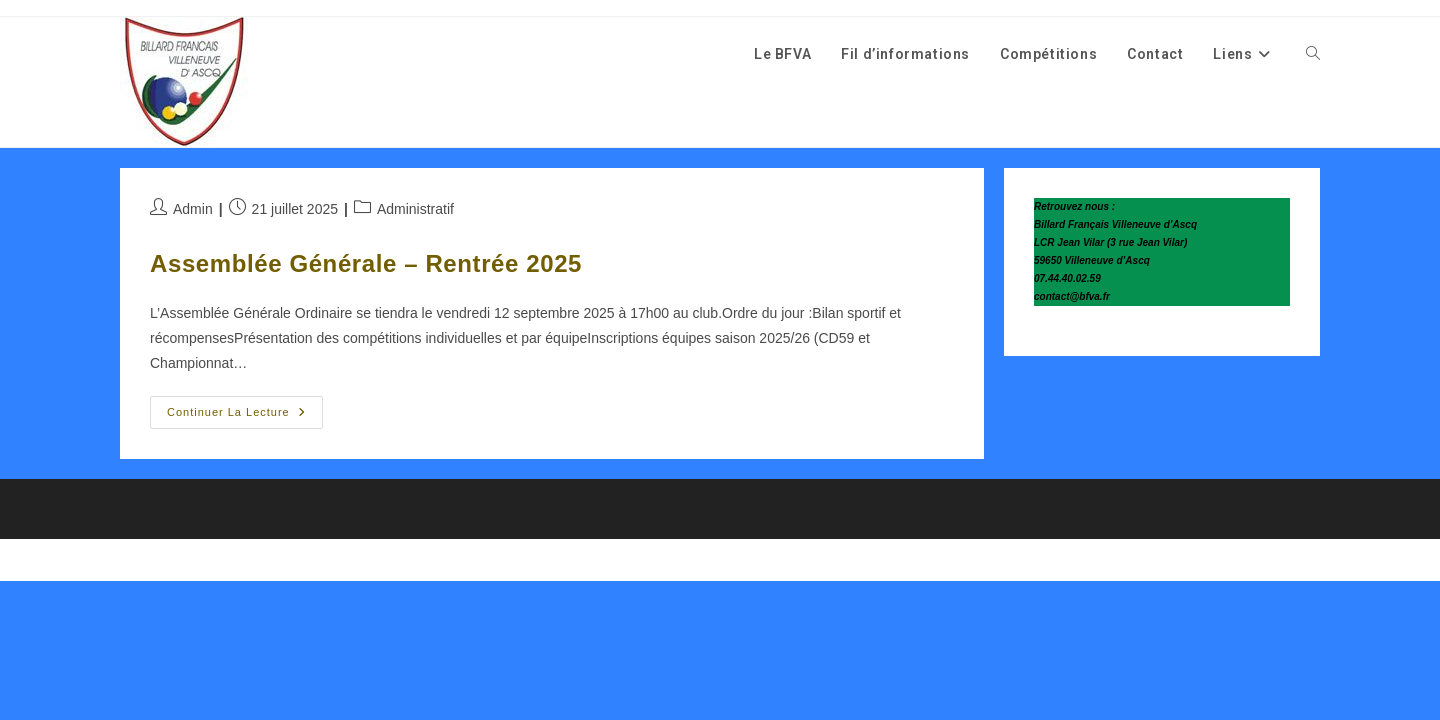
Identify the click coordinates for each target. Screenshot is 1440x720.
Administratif (415, 209)
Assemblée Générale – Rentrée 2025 (366, 263)
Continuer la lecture (245, 417)
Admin (193, 209)
